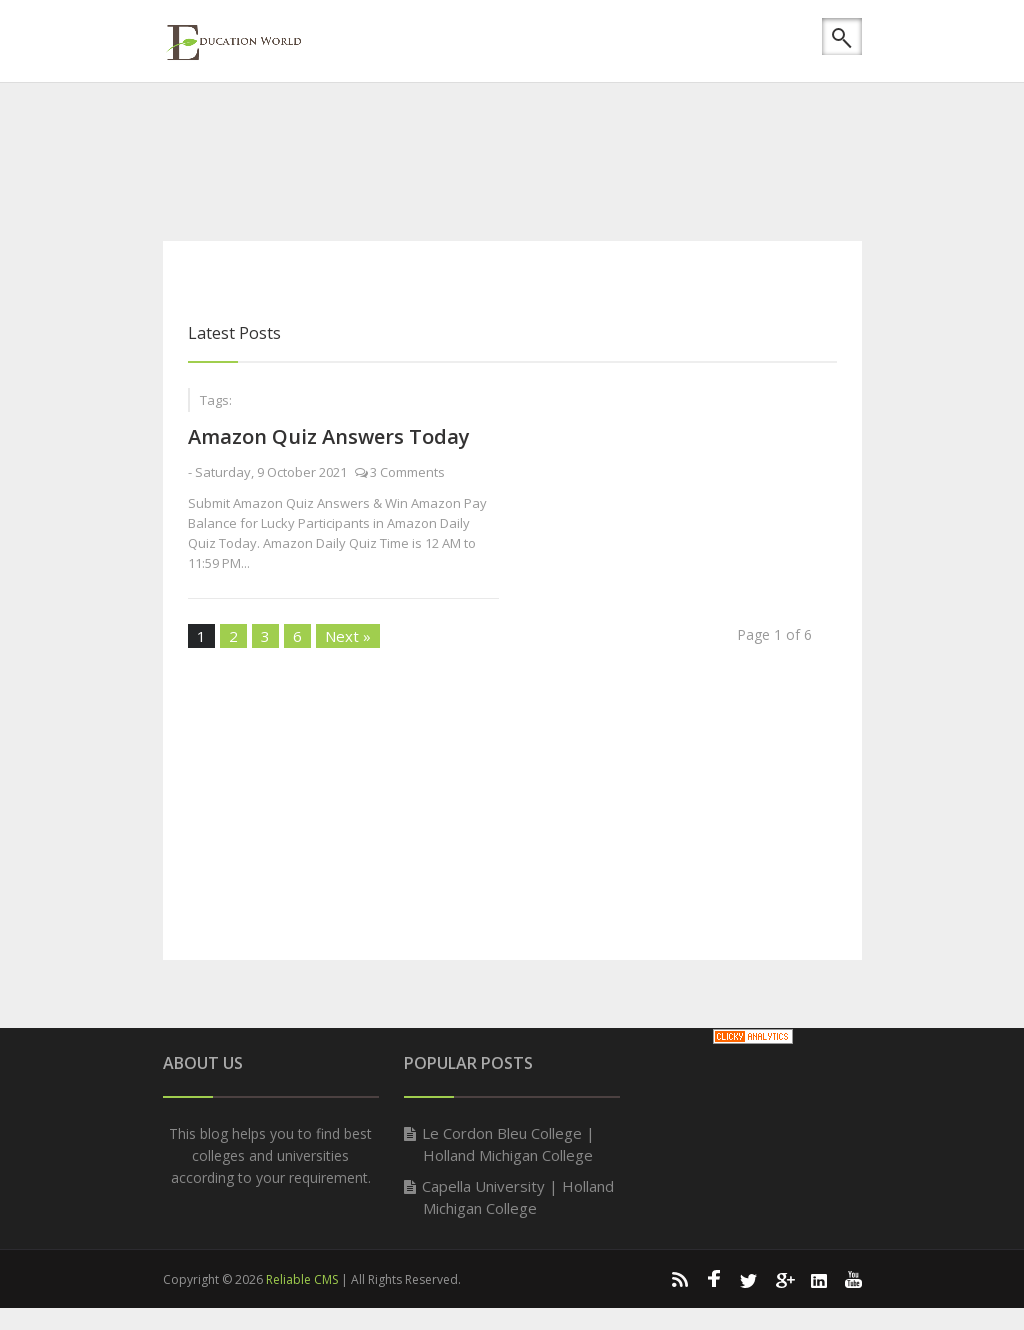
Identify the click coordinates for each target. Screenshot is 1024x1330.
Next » (348, 636)
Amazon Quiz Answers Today (329, 436)
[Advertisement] (527, 156)
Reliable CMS (302, 1279)
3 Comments (407, 472)
